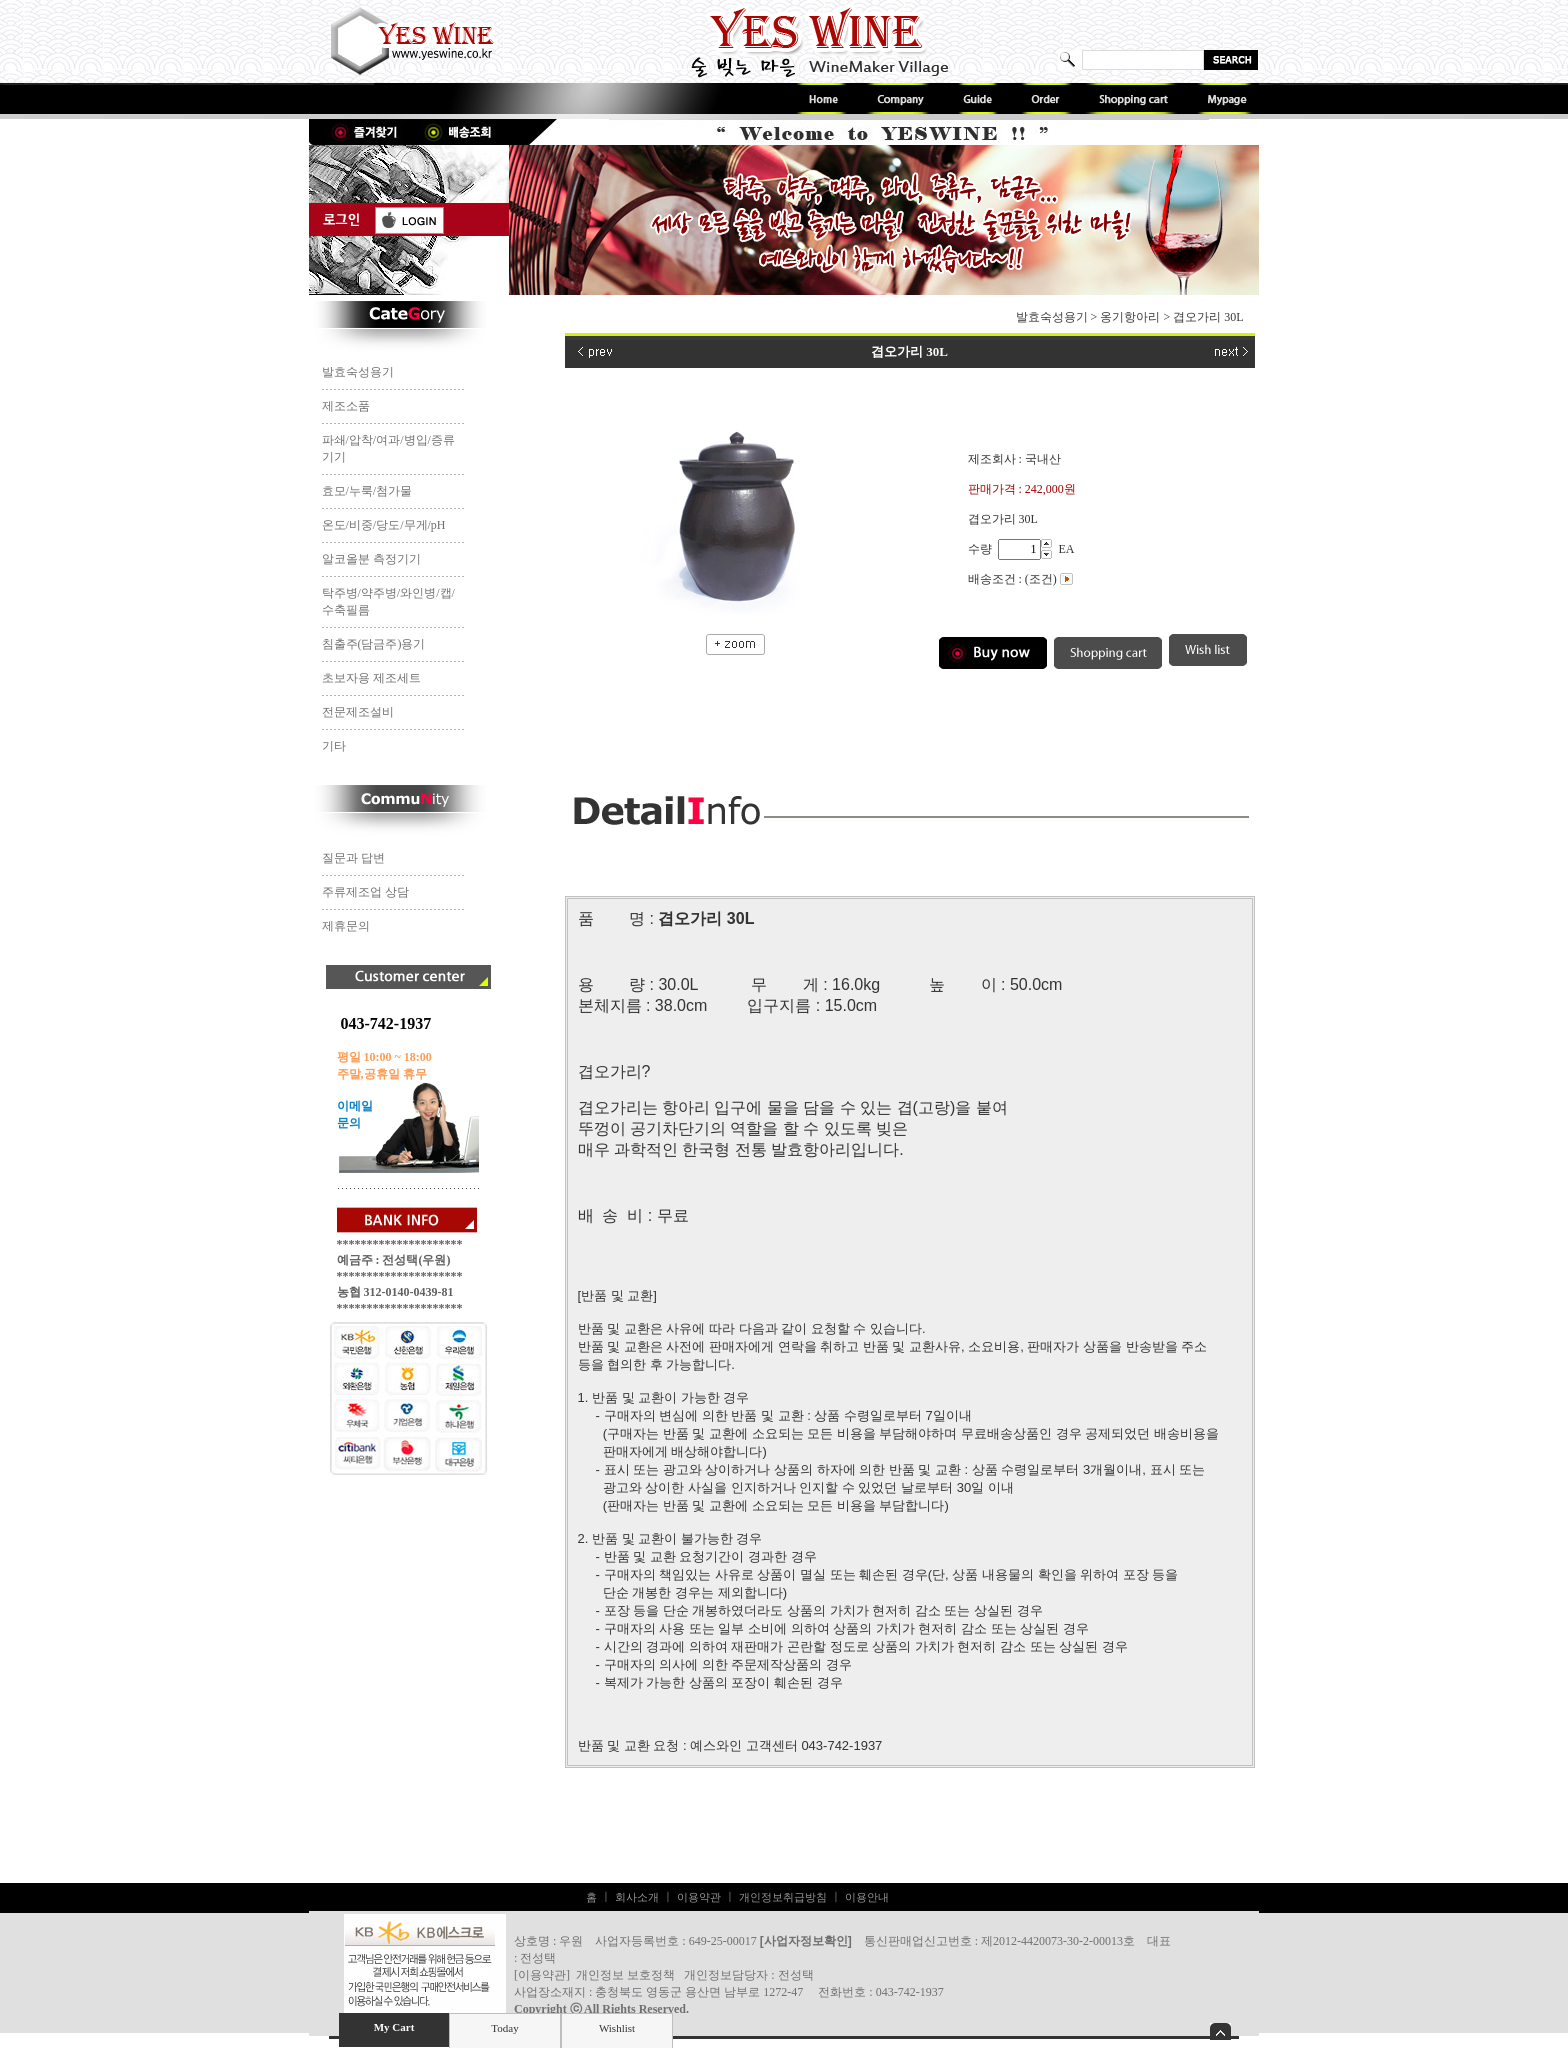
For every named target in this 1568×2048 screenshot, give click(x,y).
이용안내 (867, 1897)
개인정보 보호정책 (625, 1975)
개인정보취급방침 (783, 1897)
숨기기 (1220, 2031)
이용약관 (699, 1897)
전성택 (796, 1975)
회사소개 (637, 1897)
